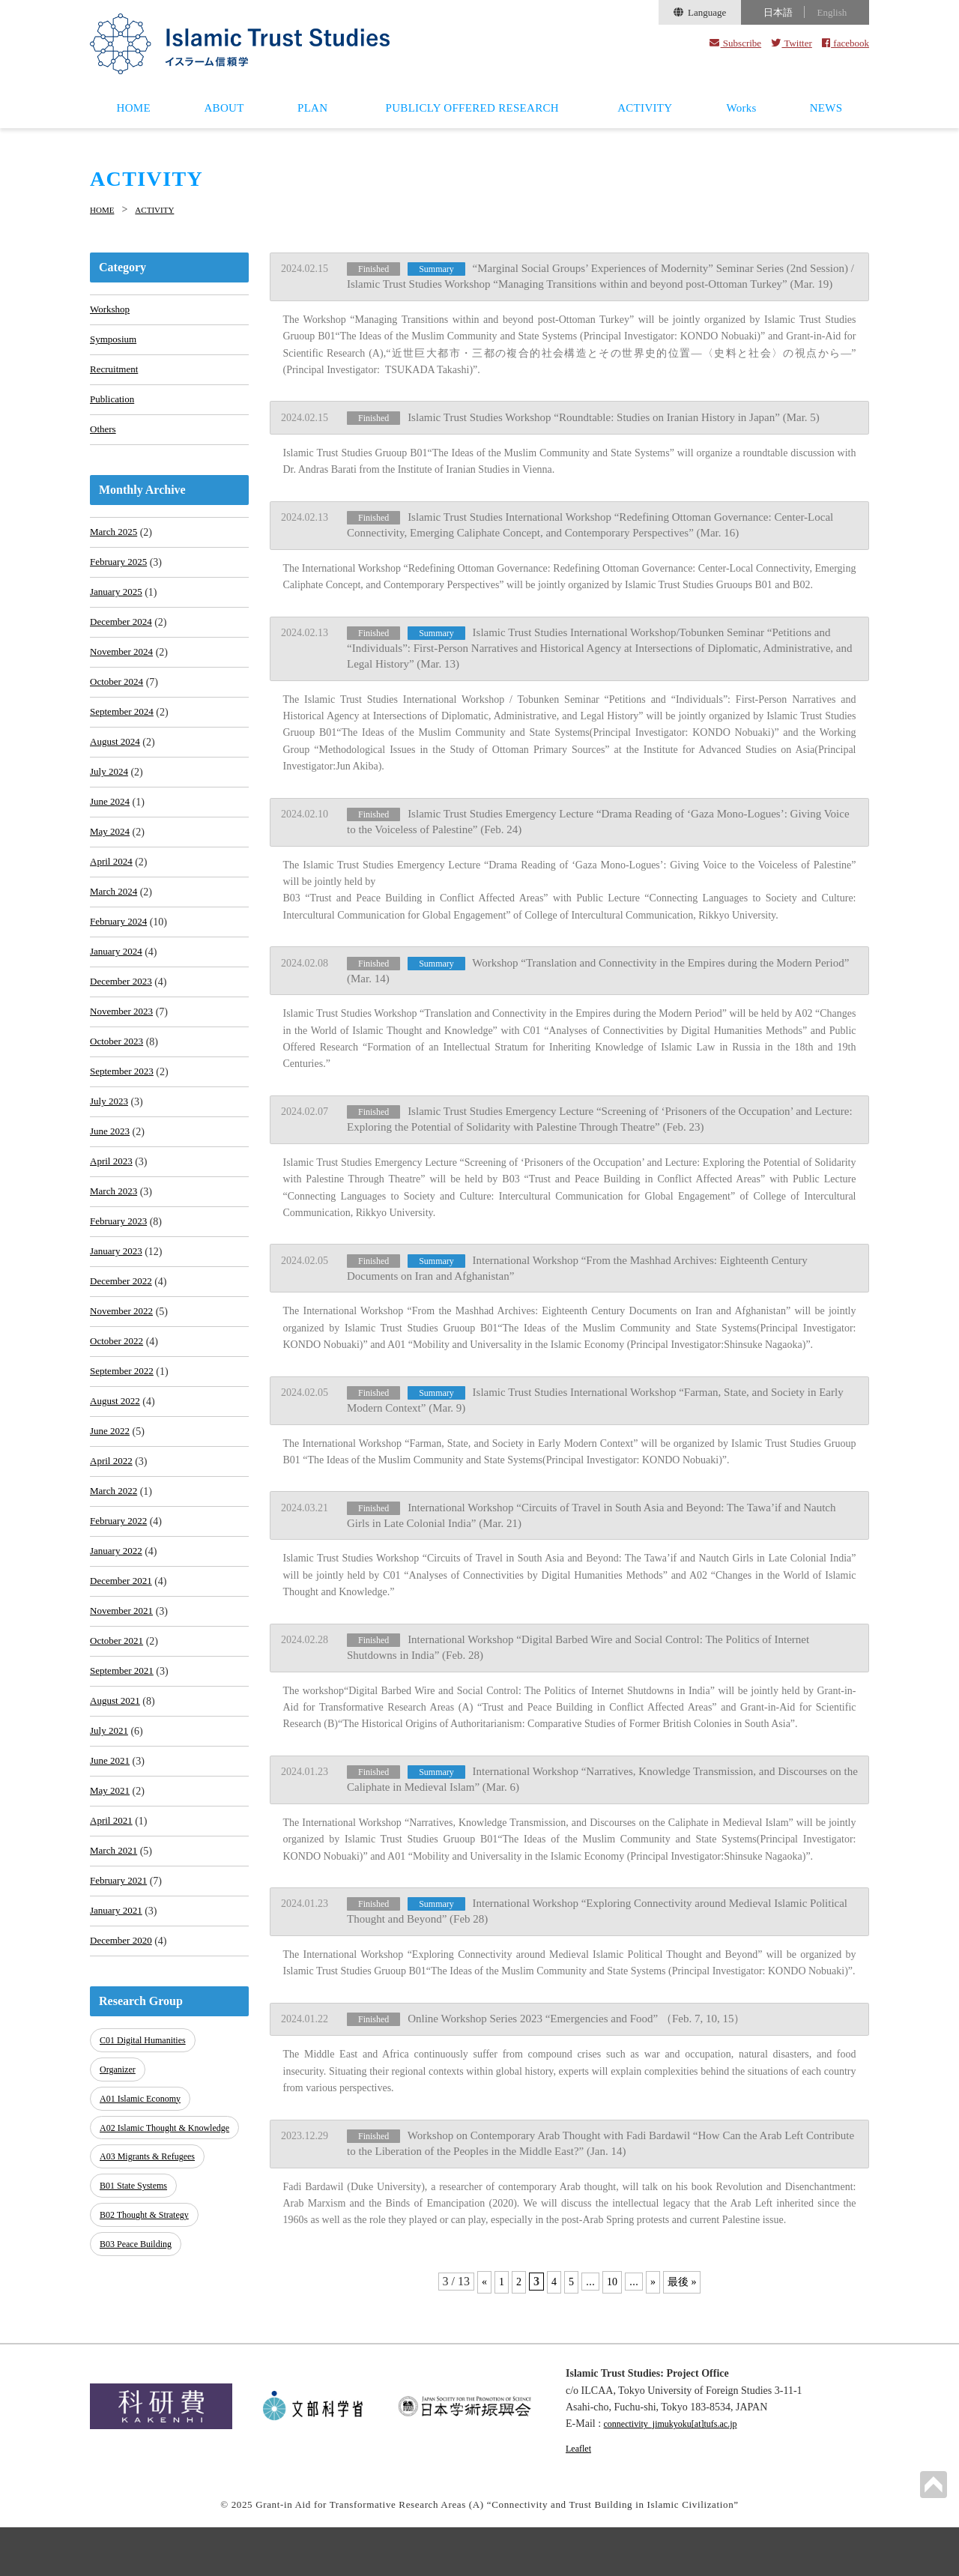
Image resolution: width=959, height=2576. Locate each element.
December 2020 (123, 2057)
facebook (845, 43)
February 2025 (120, 575)
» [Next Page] (653, 2244)
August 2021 (117, 1799)
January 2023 (118, 1316)
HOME (134, 108)
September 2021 (124, 1767)
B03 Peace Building (139, 2346)
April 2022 (113, 1541)
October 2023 (119, 1090)
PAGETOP (932, 2483)
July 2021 (110, 1831)
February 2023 (120, 1283)
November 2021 (124, 1702)
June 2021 (111, 1863)
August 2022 (117, 1477)
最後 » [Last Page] (684, 2244)
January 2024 (118, 994)
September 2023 (124, 1122)
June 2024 (111, 832)
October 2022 (119, 1412)
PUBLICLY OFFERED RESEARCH (472, 108)
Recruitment (116, 373)
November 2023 (124, 1058)
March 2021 (115, 1960)
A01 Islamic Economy (144, 2205)
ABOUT (223, 108)
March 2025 (115, 542)
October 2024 (119, 704)
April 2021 (113, 1928)
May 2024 (111, 865)
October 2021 (119, 1735)
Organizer (119, 2180)
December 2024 (123, 639)
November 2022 (124, 1380)
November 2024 (124, 671)
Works (741, 108)
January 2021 (118, 2025)
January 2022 (118, 1638)
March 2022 (115, 1573)
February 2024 (120, 961)
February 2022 (120, 1606)
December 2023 (123, 1026)
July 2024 (110, 800)
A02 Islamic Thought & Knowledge (146, 2238)
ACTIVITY (644, 108)
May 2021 (111, 1896)
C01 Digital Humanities (146, 2155)
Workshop (111, 309)
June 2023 (111, 1187)
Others (104, 438)
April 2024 (113, 897)
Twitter (791, 43)
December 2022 (123, 1348)
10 (611, 2244)
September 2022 (124, 1445)
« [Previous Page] (479, 2244)
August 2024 (117, 768)
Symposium (115, 341)
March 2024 (115, 929)
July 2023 (110, 1155)
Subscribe (735, 43)
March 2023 (115, 1251)
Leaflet (581, 2497)
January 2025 (118, 607)
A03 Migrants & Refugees (152, 2270)
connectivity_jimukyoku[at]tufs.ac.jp (682, 2473)
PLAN (312, 108)
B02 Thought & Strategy (148, 2320)
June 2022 (111, 1509)
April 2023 (113, 1219)
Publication (114, 405)
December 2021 (123, 1670)
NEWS (826, 108)
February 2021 (120, 1992)
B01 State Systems (137, 2296)
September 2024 (124, 736)
